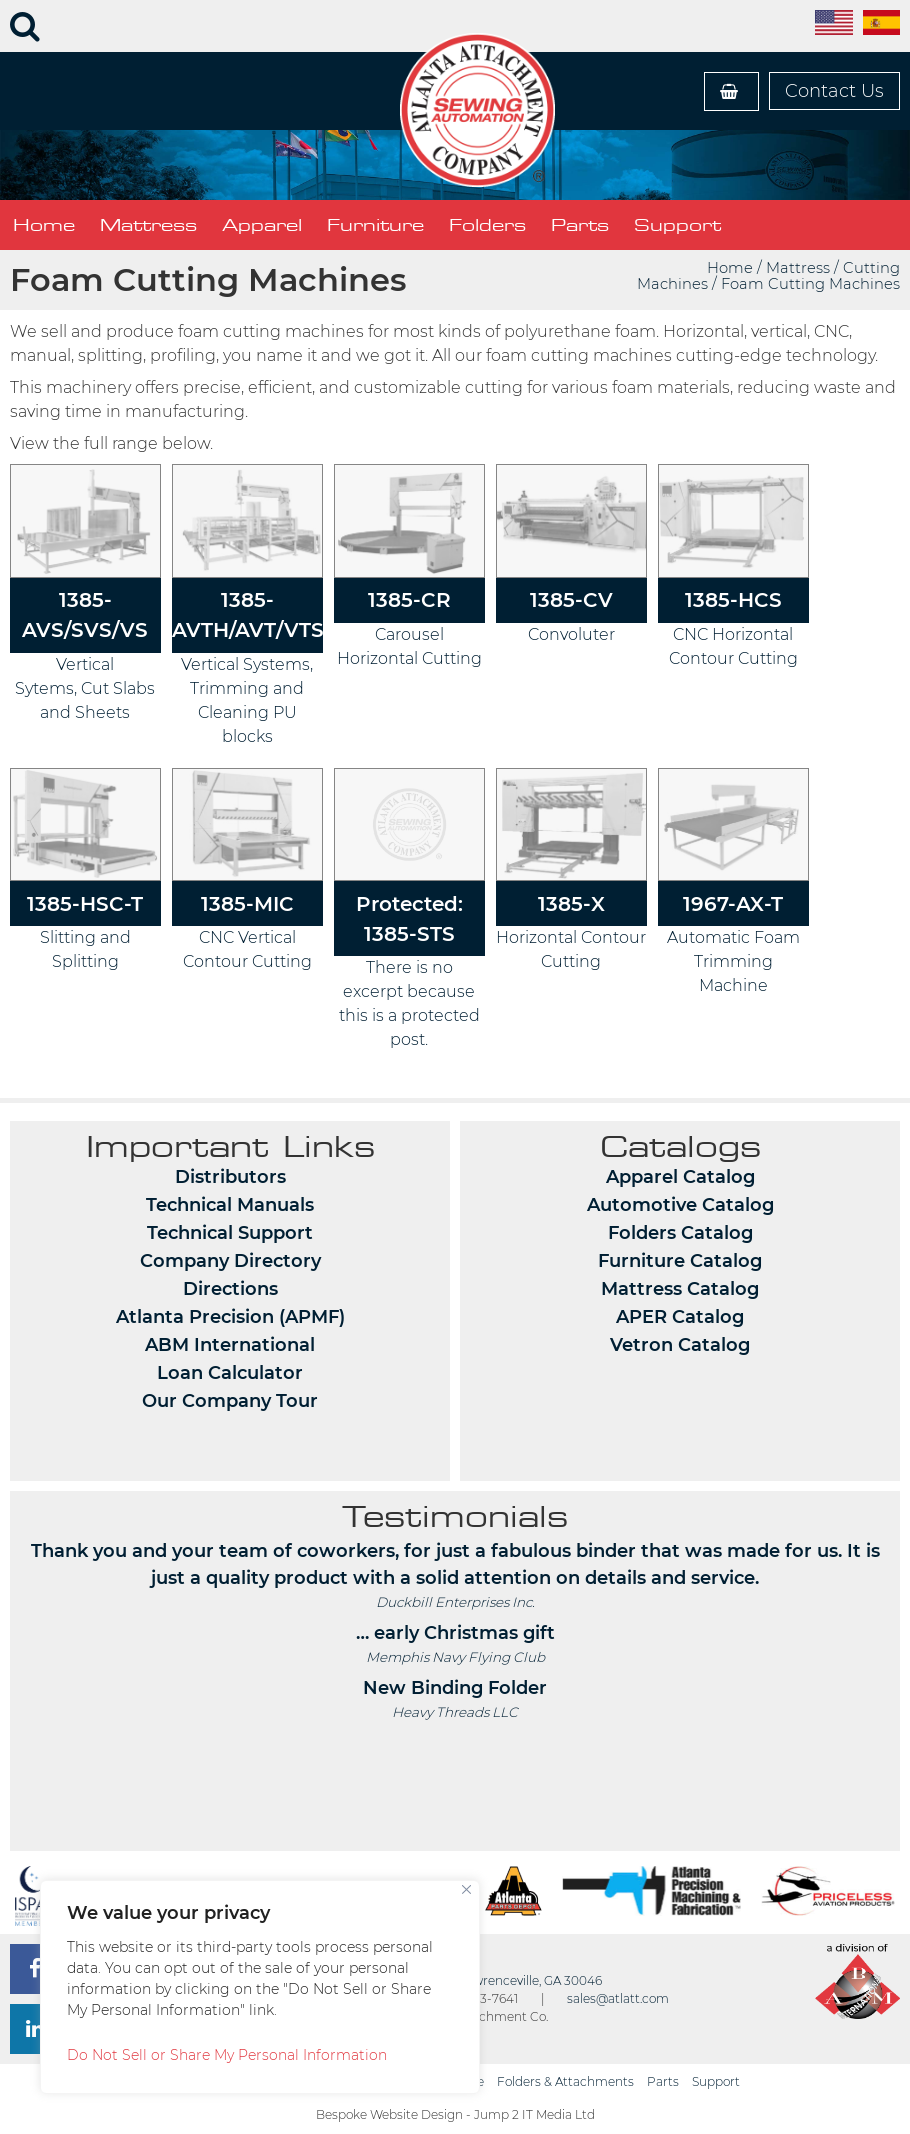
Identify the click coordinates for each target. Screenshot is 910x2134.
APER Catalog (680, 1317)
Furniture (375, 225)
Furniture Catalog (680, 1261)
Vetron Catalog (680, 1345)
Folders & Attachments (565, 2081)
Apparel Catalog (680, 1177)
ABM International (230, 1345)
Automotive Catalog (680, 1205)
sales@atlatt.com (618, 1998)
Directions (230, 1289)
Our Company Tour (230, 1401)
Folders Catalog (680, 1233)
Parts (580, 225)
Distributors (230, 1177)
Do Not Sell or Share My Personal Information (227, 2055)
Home (44, 225)
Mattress (148, 225)
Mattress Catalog (680, 1289)
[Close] (466, 1889)
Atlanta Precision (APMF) (230, 1317)
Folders (487, 225)
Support (677, 225)
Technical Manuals (230, 1205)
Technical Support (230, 1233)
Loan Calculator (230, 1373)
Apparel (262, 225)
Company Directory (230, 1261)
